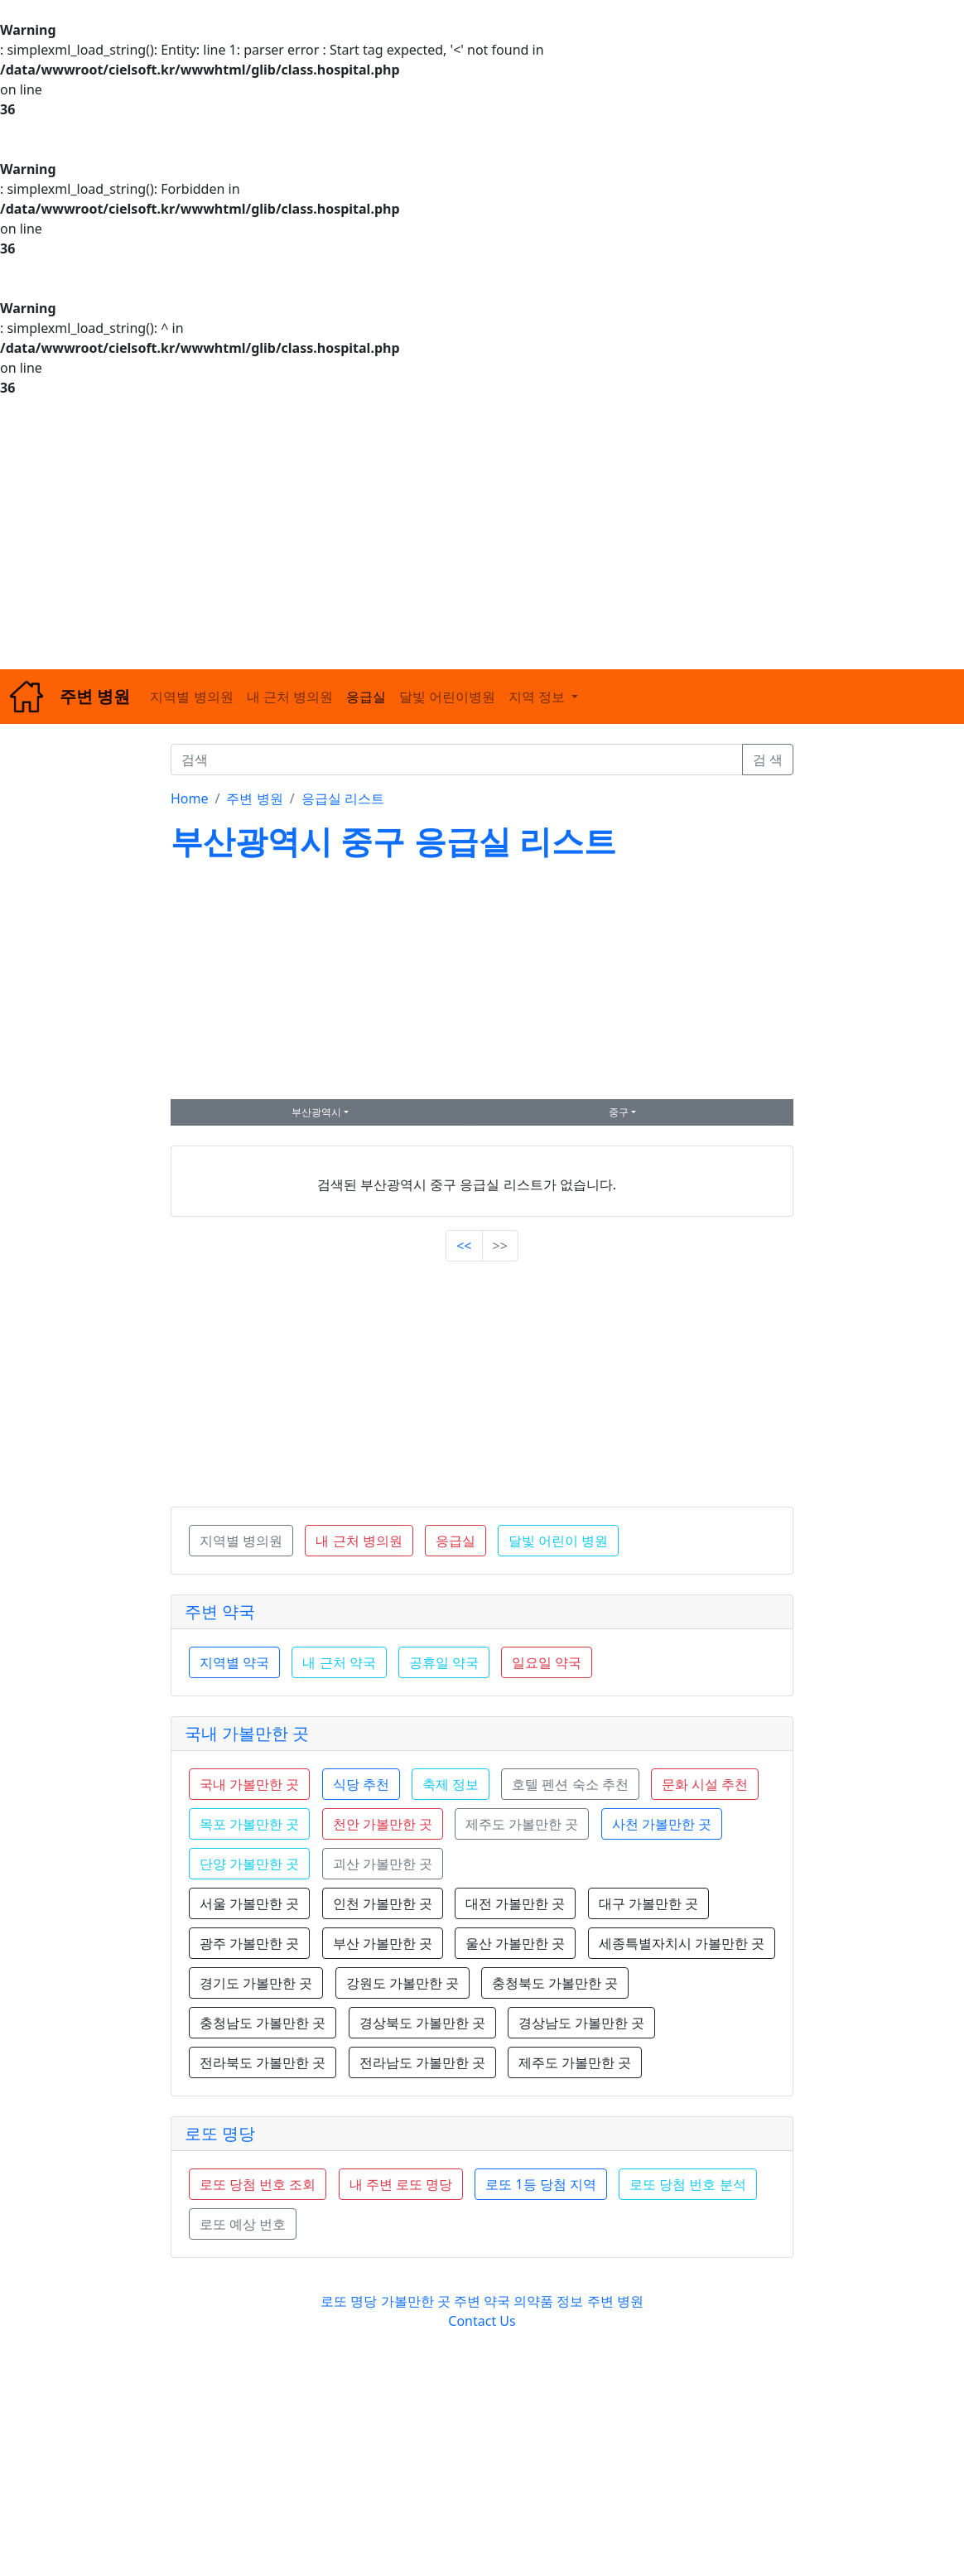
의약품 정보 (548, 2301)
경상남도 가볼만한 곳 (581, 2023)
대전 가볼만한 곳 (515, 1903)
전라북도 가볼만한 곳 (262, 2062)
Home (190, 798)
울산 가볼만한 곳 (515, 1943)
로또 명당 (220, 2133)
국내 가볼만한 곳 (247, 1733)
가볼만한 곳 (417, 2301)
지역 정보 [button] (538, 696)
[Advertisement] (482, 533)
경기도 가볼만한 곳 (256, 1983)
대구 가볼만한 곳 (648, 1903)
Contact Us (481, 2321)
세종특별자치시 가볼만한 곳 (681, 1943)
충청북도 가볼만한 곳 (555, 1983)
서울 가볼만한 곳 (249, 1903)
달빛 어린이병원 (447, 696)
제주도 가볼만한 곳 (574, 2062)
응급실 (366, 696)
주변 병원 (254, 798)
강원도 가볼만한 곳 (402, 1983)
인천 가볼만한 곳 (382, 1903)
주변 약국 (220, 1611)
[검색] (457, 759)
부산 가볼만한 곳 (382, 1943)
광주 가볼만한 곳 (249, 1943)
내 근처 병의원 (290, 696)
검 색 (768, 759)
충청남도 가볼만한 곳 (262, 2023)
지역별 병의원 (191, 696)
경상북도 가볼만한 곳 (422, 2023)
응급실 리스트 (342, 798)
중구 (619, 1112)
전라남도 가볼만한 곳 (422, 2062)
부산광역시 (316, 1112)
